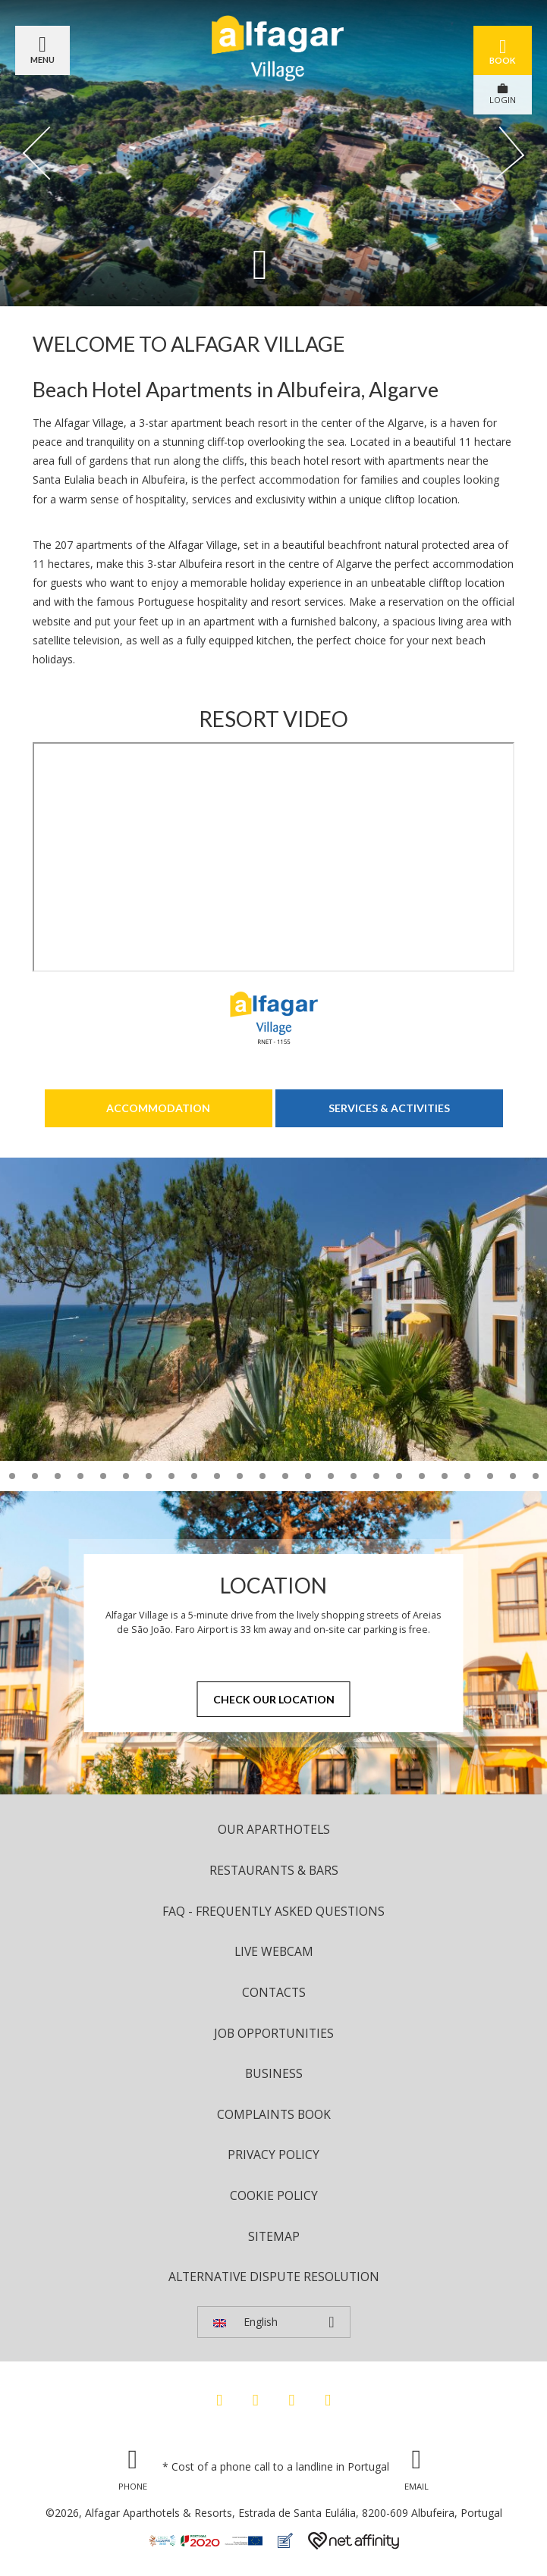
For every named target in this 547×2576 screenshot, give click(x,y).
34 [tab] (535, 1476)
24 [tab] (308, 1476)
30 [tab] (444, 1476)
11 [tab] (12, 1476)
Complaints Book (274, 2114)
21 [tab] (239, 1476)
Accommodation (158, 1108)
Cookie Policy (274, 2195)
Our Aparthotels (274, 1829)
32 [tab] (490, 1476)
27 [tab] (376, 1476)
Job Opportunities (274, 2033)
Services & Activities (389, 1108)
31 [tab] (467, 1476)
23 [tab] (285, 1476)
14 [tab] (80, 1476)
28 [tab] (399, 1476)
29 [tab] (421, 1476)
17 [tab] (148, 1476)
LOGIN (502, 94)
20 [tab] (217, 1476)
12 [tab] (34, 1476)
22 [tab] (262, 1476)
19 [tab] (194, 1476)
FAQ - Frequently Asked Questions (273, 1911)
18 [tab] (171, 1476)
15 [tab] (103, 1476)
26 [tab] (353, 1476)
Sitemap (274, 2236)
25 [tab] (330, 1476)
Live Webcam (273, 1951)
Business (274, 2073)
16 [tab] (126, 1476)
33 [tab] (512, 1476)
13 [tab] (57, 1476)
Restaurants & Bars (273, 1870)
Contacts (274, 1992)
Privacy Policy (273, 2154)
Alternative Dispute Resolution (273, 2276)
